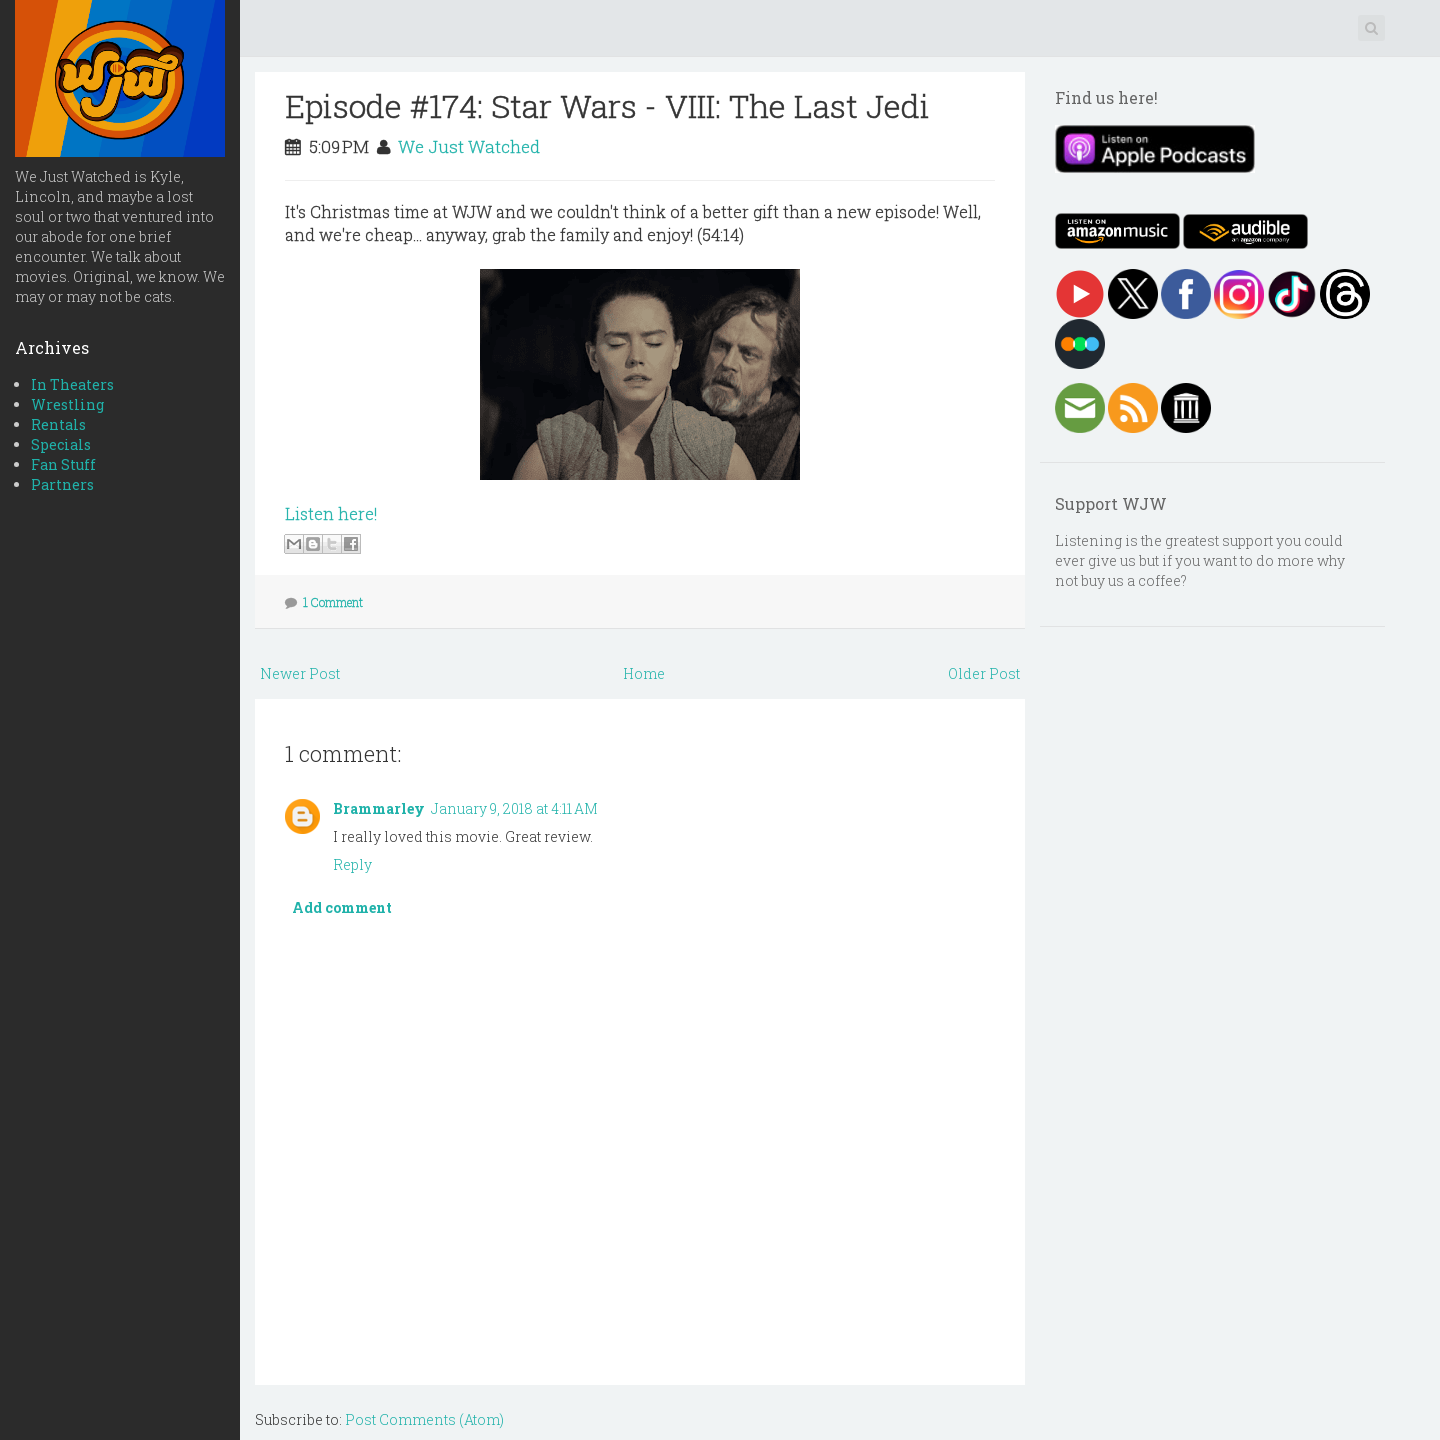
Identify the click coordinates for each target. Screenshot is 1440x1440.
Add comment (342, 907)
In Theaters (72, 384)
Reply (352, 864)
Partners (62, 484)
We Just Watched (469, 146)
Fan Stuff (63, 464)
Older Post (984, 673)
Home (644, 673)
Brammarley (379, 808)
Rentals (58, 424)
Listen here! (331, 513)
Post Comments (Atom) (424, 1419)
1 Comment (333, 602)
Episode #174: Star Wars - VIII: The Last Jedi (607, 105)
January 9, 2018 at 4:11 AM (514, 808)
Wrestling (67, 404)
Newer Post (300, 673)
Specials (61, 444)
